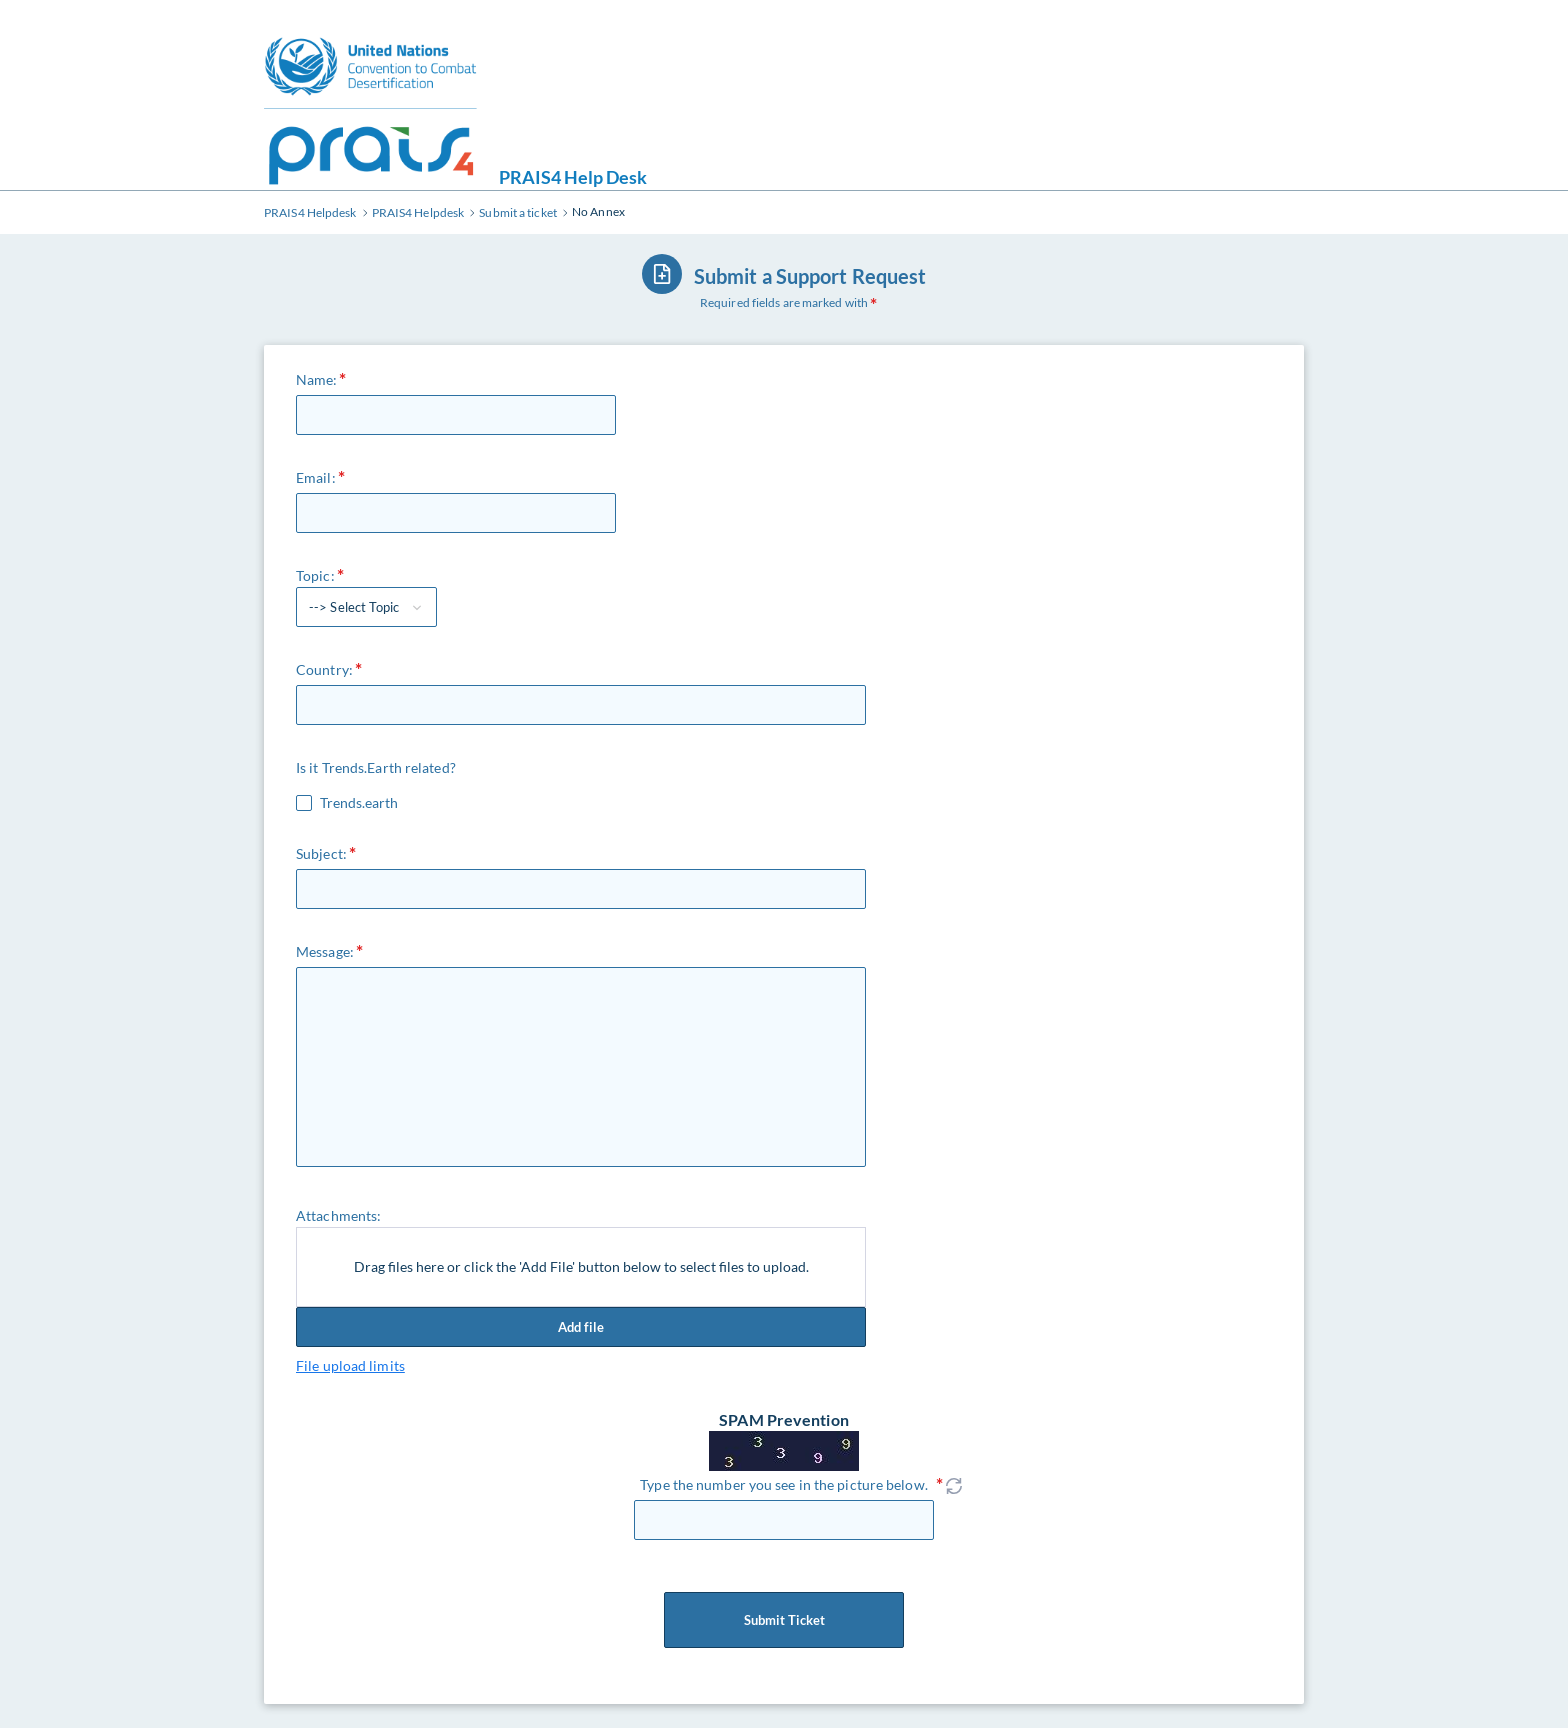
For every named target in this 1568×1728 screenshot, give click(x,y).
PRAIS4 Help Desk (573, 177)
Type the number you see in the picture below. (784, 1484)
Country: (324, 669)
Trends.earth (359, 803)
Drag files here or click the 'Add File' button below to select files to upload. (581, 1266)
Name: (317, 379)
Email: (316, 477)
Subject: (321, 853)
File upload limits (350, 1365)
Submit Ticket (784, 1620)
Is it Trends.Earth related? (376, 767)
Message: (325, 951)
